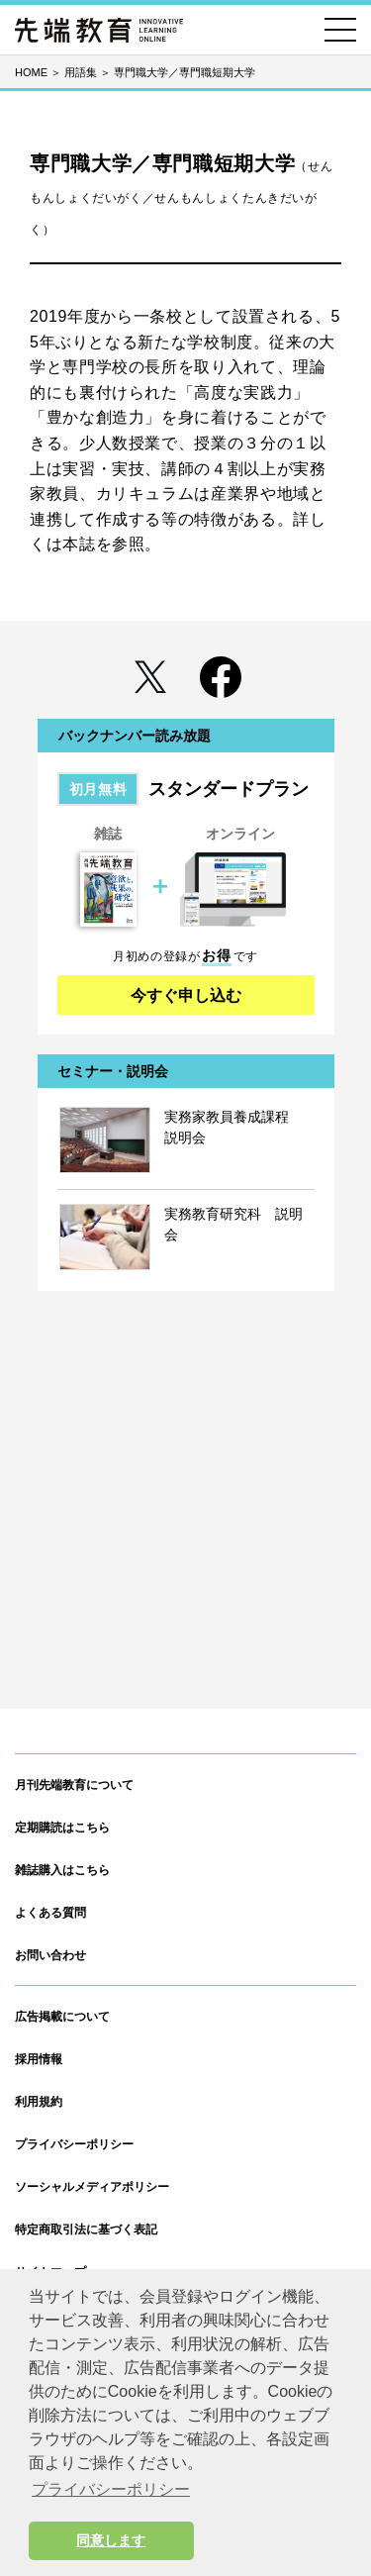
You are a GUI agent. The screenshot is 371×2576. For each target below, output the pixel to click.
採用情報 (38, 2059)
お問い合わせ (50, 1955)
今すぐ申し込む (186, 995)
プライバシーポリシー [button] (111, 2489)
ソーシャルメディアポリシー (92, 2187)
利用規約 (38, 2102)
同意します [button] (110, 2540)
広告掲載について (62, 2017)
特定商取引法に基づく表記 (86, 2229)
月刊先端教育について (74, 1785)
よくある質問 (50, 1913)
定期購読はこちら (62, 1827)
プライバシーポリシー (74, 2144)
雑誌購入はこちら (62, 1870)
